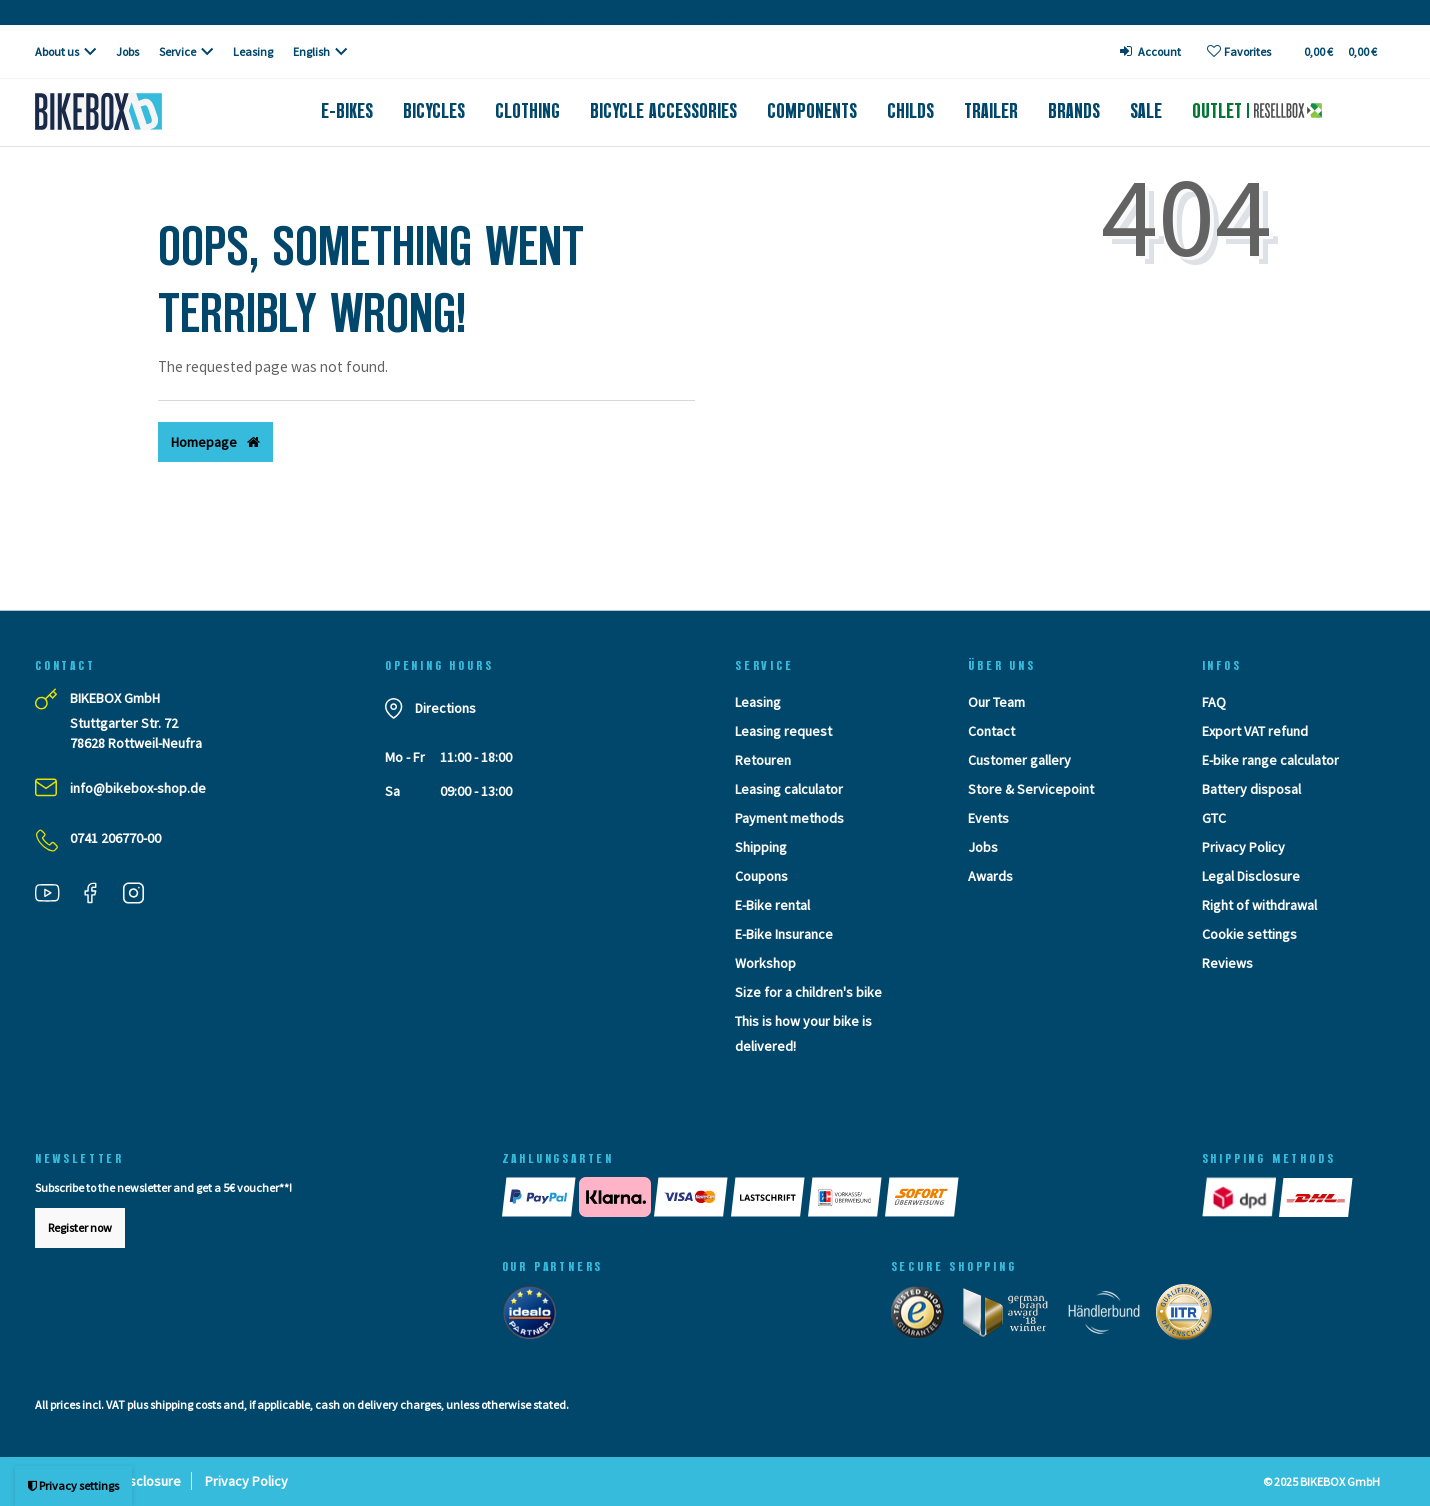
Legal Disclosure (1251, 876)
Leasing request (783, 731)
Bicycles (434, 111)
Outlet (1257, 111)
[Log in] (1151, 51)
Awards (990, 876)
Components (812, 111)
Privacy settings (73, 1485)
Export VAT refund (1255, 731)
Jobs (127, 51)
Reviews (1227, 963)
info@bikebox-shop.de (138, 788)
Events (988, 818)
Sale (1146, 111)
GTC (1214, 818)
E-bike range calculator (1270, 760)
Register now (80, 1227)
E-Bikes (347, 111)
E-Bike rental (772, 905)
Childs (910, 111)
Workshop (765, 963)
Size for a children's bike (808, 992)
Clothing (527, 111)
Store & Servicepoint (1031, 789)
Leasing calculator (789, 789)
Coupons (761, 876)
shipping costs (185, 1404)
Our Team (996, 702)
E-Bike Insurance (784, 934)
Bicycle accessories (663, 111)
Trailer (991, 111)
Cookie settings (1249, 934)
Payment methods (789, 818)
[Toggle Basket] (1339, 51)
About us (57, 51)
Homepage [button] (215, 442)
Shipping (761, 847)
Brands (1074, 111)
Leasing (253, 51)
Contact (991, 731)
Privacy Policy (1243, 847)
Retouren (763, 760)
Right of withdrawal (1259, 905)
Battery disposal (1251, 789)
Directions (445, 708)
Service (177, 51)
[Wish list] (1239, 51)
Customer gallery (1019, 760)
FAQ (1214, 702)
